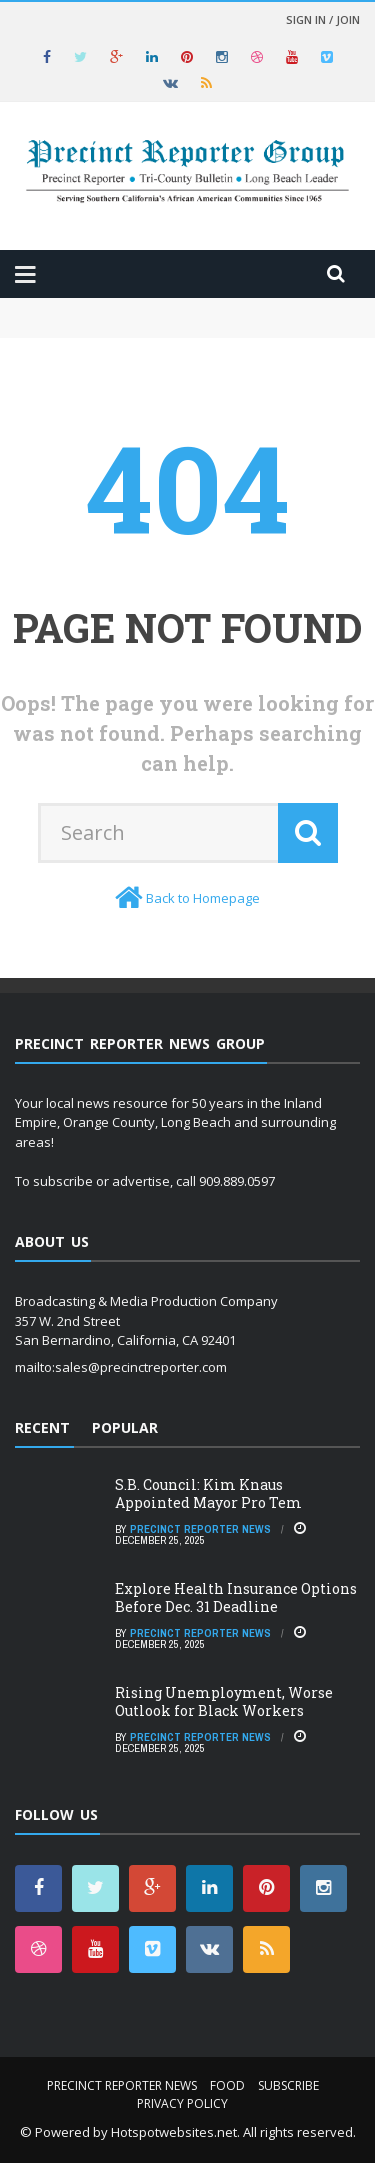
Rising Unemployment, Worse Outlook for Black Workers (224, 1701)
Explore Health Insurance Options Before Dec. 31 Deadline (236, 1597)
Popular (125, 1427)
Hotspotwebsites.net (174, 2132)
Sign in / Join (323, 19)
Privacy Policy (182, 2103)
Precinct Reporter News (200, 1529)
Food (227, 2085)
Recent (42, 1427)
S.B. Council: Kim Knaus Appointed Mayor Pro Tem (208, 1493)
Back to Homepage (203, 898)
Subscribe (288, 2085)
